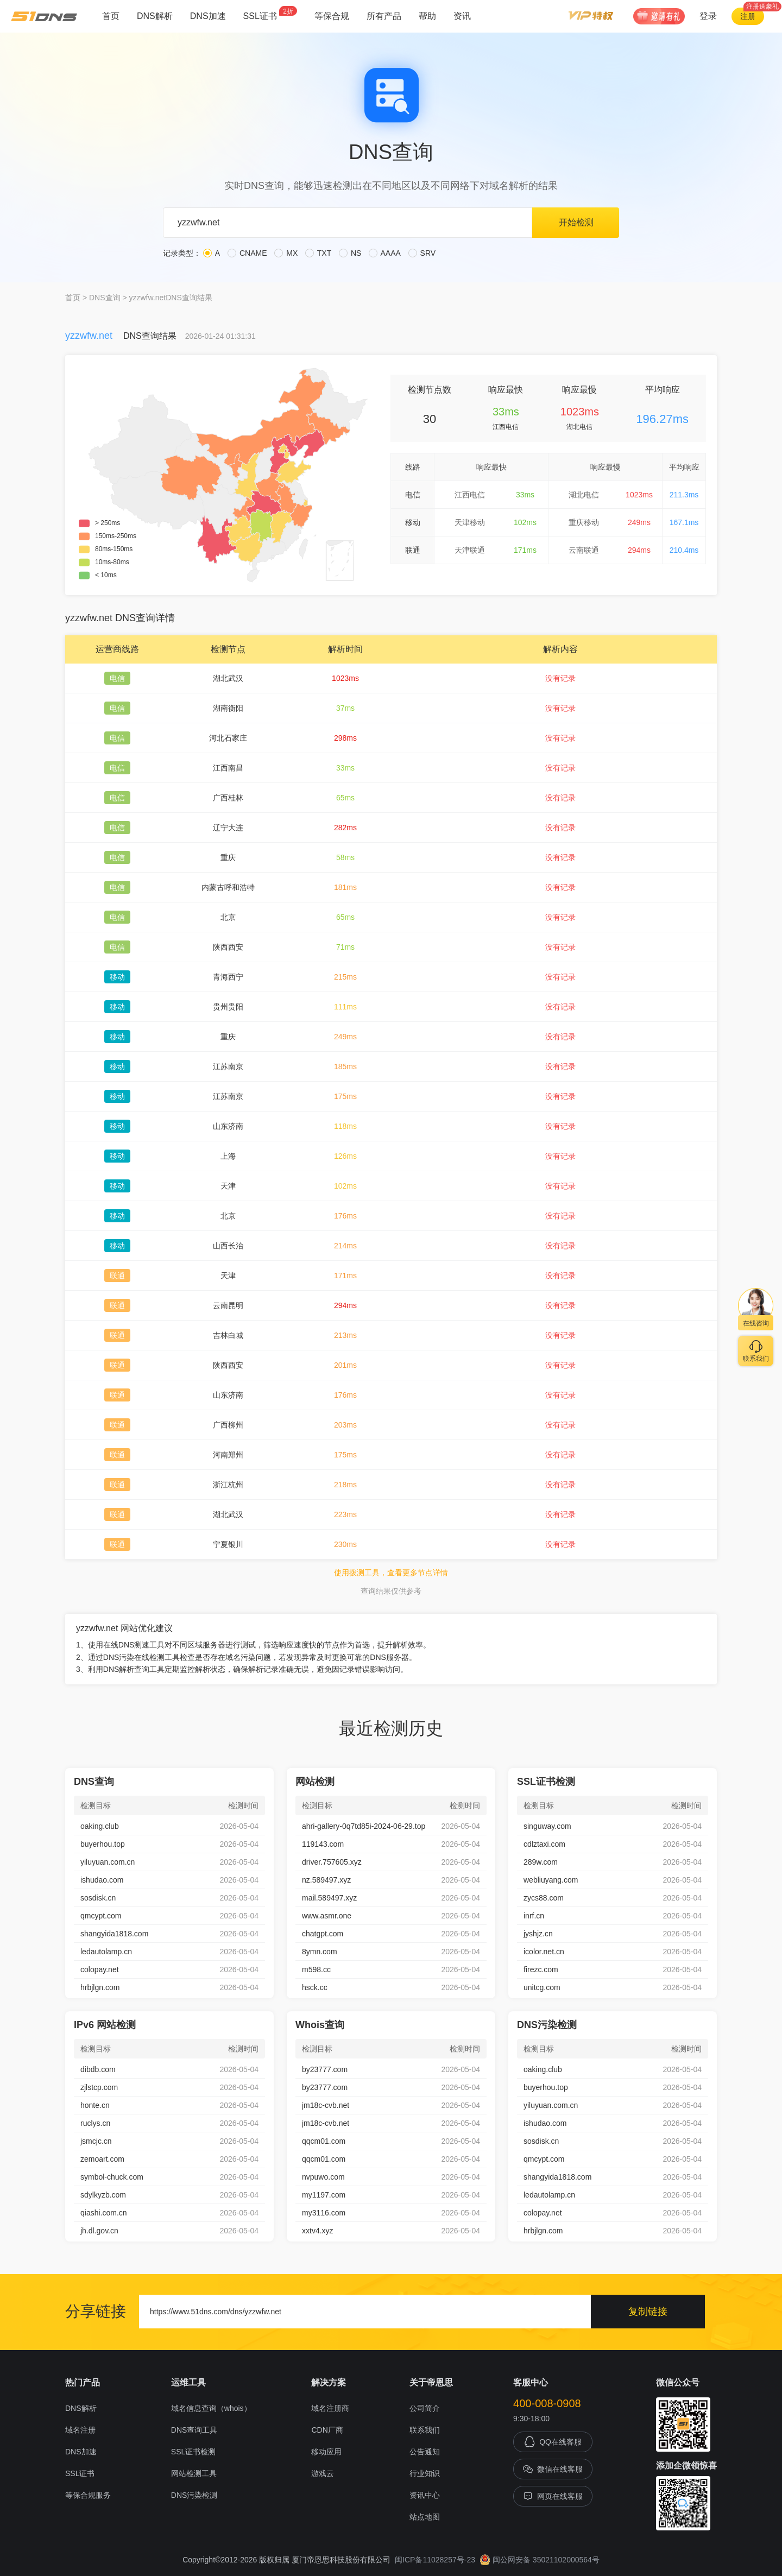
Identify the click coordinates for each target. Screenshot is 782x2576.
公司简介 (424, 2408)
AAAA (384, 253)
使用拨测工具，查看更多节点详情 (391, 1572)
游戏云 (322, 2473)
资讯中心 (424, 2495)
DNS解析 (155, 16)
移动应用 (326, 2451)
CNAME (247, 253)
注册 (747, 16)
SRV (422, 253)
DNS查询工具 (194, 2430)
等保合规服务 (88, 2495)
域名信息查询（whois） (211, 2408)
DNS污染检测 (194, 2495)
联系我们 (424, 2430)
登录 (708, 16)
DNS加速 (208, 16)
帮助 (427, 16)
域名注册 (80, 2430)
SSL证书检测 (193, 2451)
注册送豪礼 (762, 6)
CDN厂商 (327, 2430)
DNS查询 (105, 297)
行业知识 (424, 2473)
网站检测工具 (194, 2473)
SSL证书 (270, 13)
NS (350, 253)
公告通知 (424, 2451)
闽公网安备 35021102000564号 (540, 2559)
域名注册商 (330, 2408)
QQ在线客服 (553, 2442)
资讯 (462, 16)
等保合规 (331, 16)
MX (286, 253)
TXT (318, 253)
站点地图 (424, 2516)
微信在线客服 (553, 2469)
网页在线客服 (553, 2496)
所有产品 (384, 16)
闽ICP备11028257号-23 (435, 2559)
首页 (110, 16)
